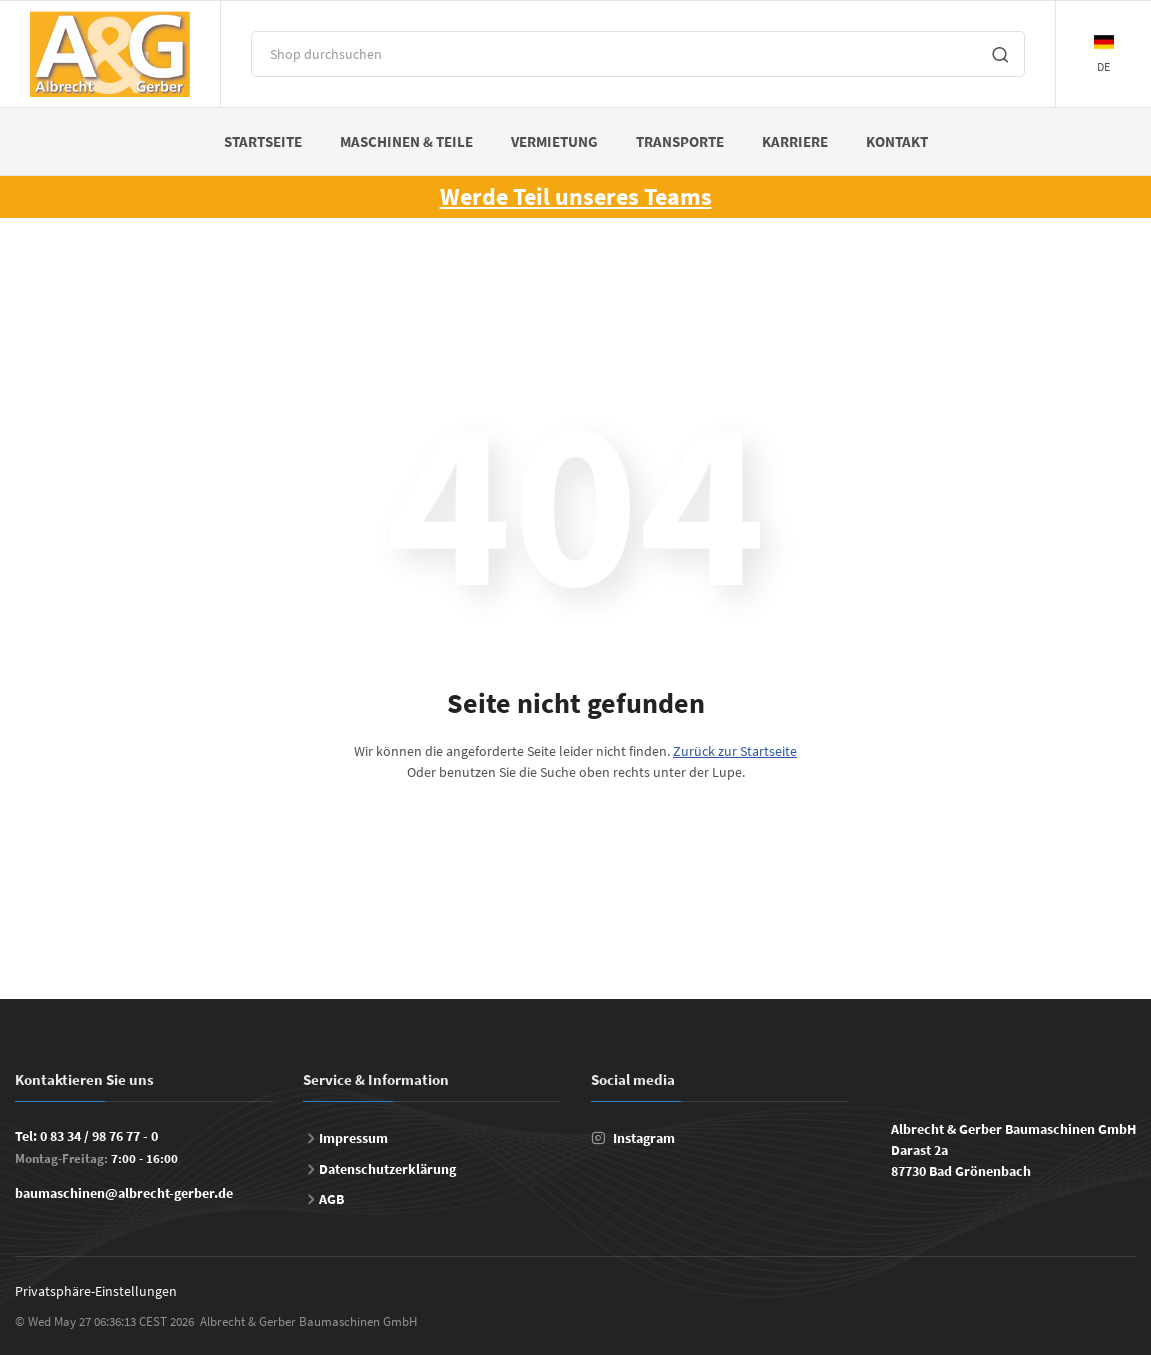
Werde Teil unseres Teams (576, 196)
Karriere (795, 141)
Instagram (644, 1138)
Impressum (353, 1138)
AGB (331, 1199)
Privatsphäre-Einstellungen (96, 1291)
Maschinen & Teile (406, 141)
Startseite (263, 141)
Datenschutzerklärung (387, 1169)
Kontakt (897, 141)
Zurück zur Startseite (735, 751)
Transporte (680, 141)
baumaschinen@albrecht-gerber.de (124, 1193)
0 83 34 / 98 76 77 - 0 (99, 1136)
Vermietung (554, 141)
